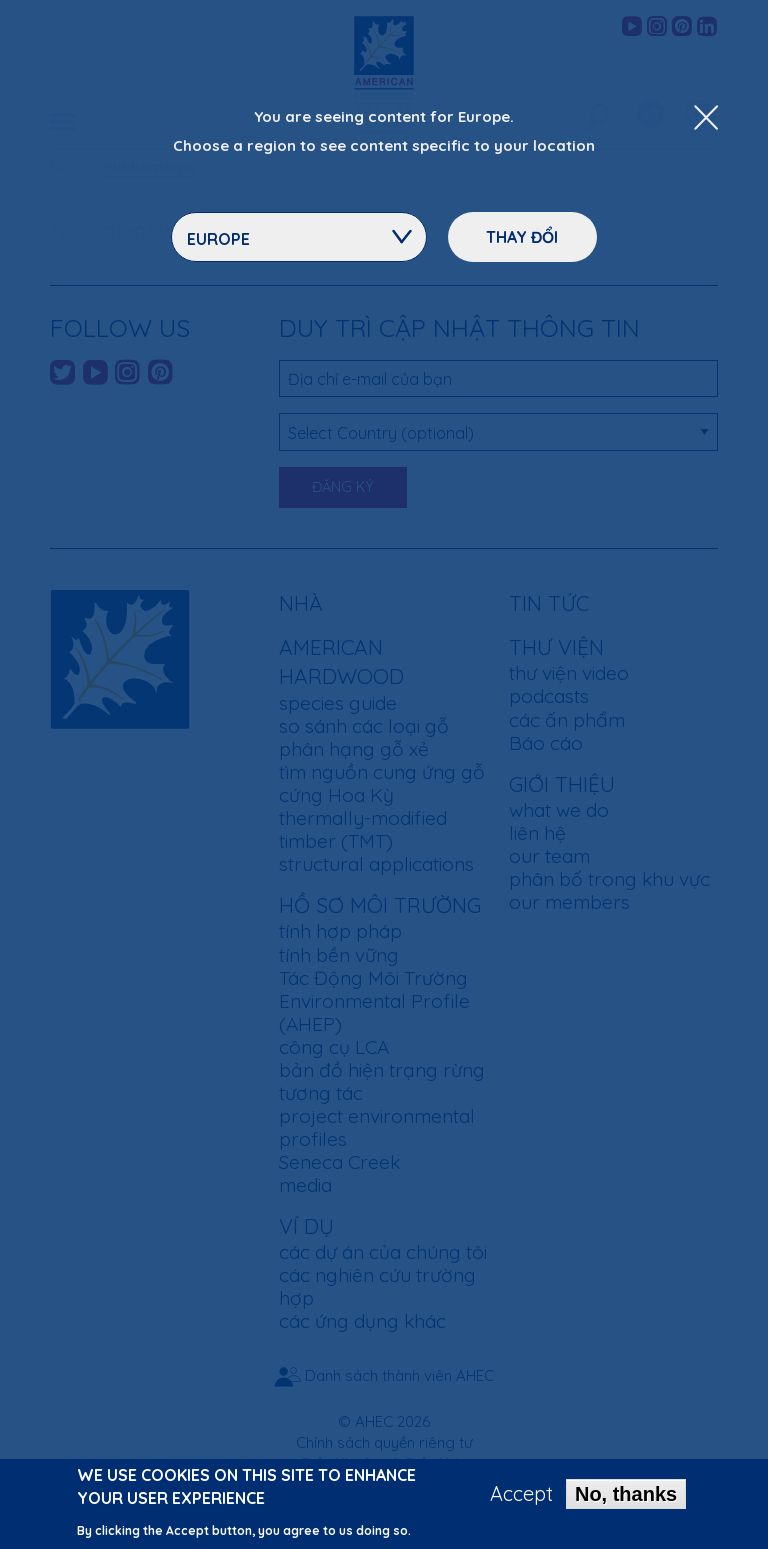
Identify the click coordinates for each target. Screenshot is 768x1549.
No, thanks (626, 1497)
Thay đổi (522, 237)
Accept (521, 1497)
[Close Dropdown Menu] (706, 119)
